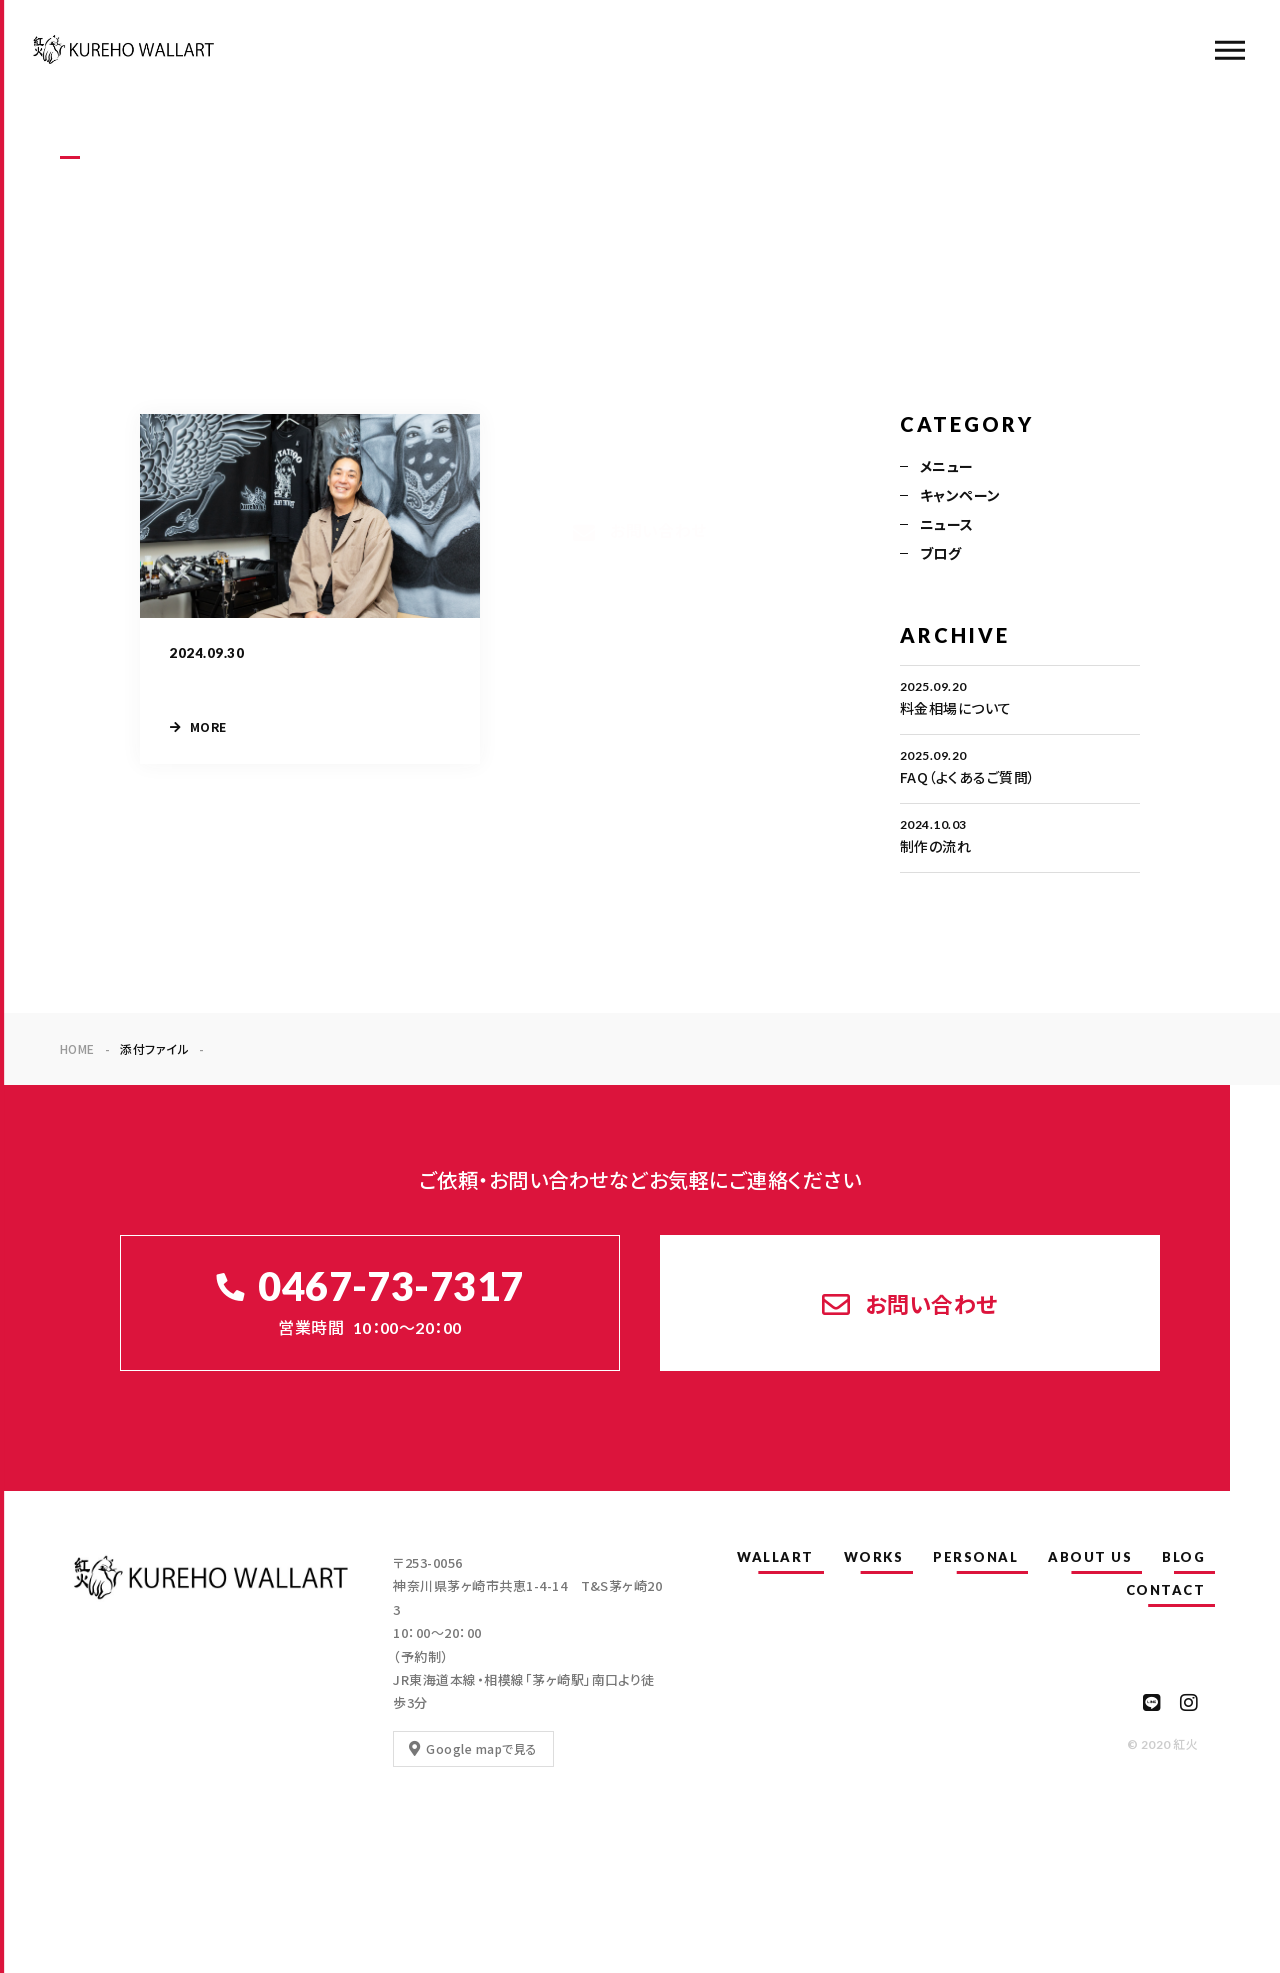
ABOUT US (1090, 1557)
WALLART (775, 1557)
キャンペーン (960, 495)
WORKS (874, 1557)
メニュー (947, 466)
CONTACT (1166, 1590)
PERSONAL (975, 1557)
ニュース (947, 524)
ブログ (940, 553)
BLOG (1183, 1557)
